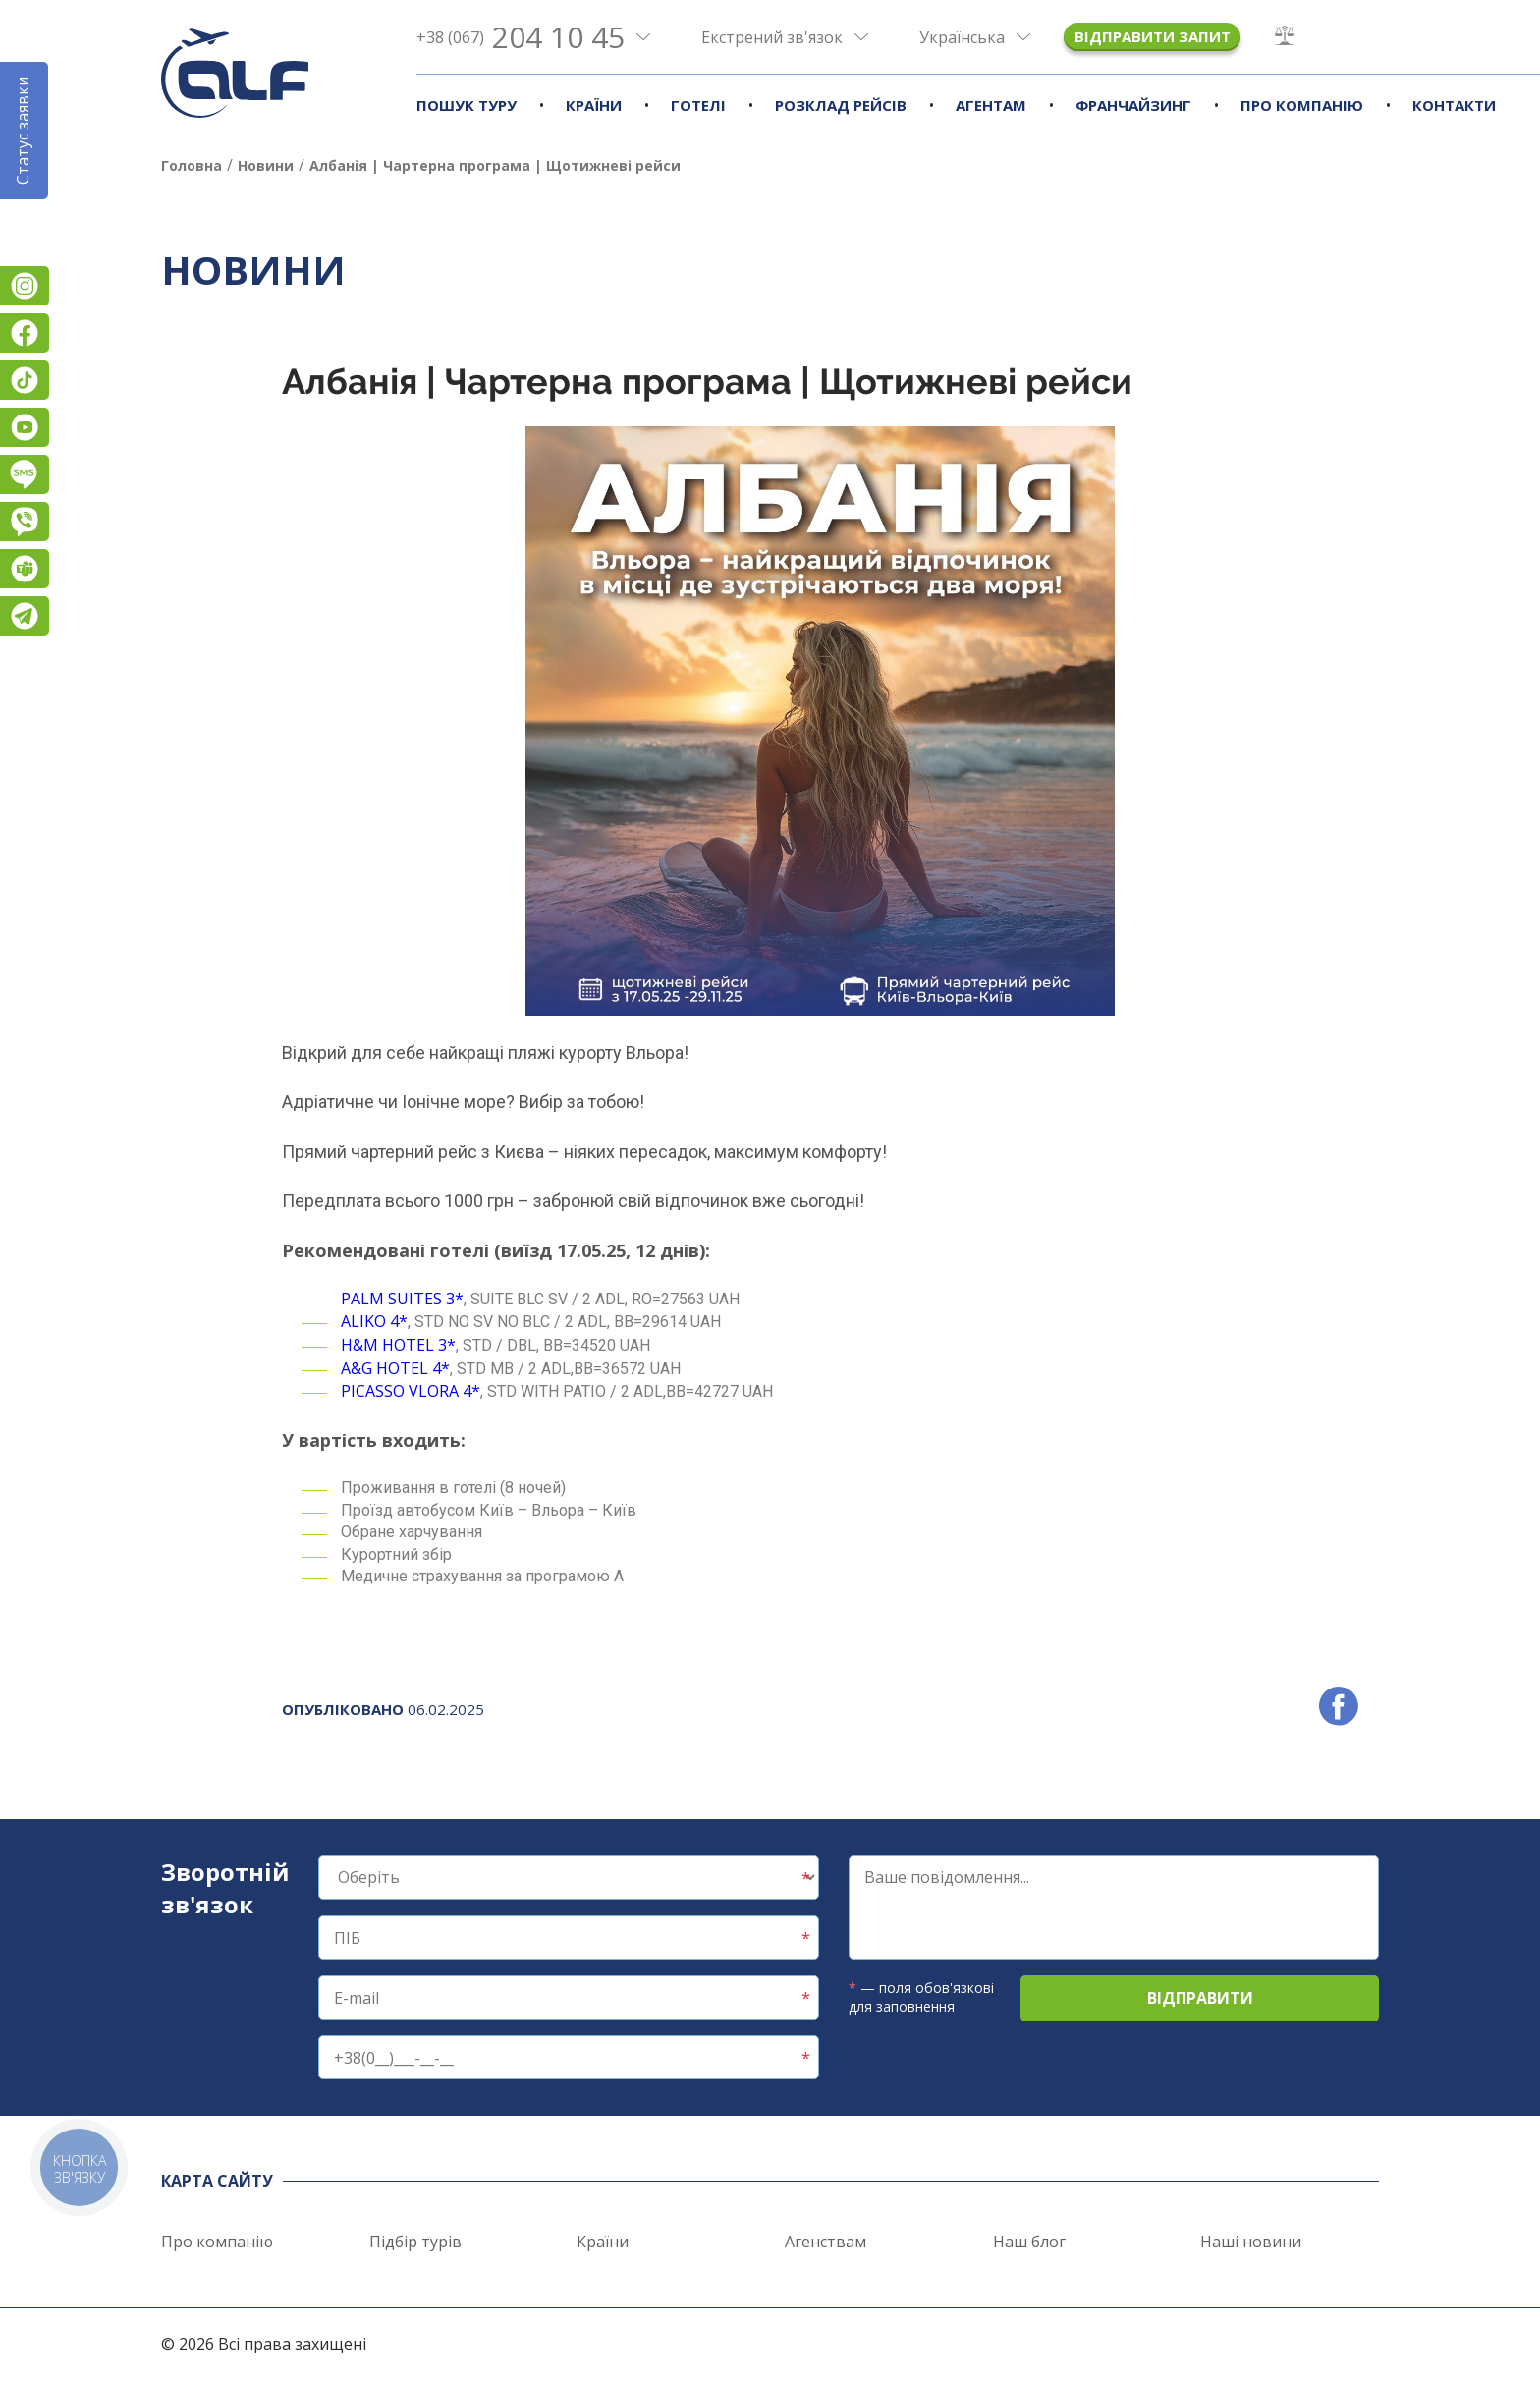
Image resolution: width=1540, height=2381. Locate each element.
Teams (24, 568)
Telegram (24, 616)
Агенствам (825, 2241)
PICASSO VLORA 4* (410, 1391)
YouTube (24, 427)
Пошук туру (466, 105)
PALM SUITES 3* (402, 1298)
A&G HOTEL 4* (395, 1368)
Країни (594, 105)
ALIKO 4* (374, 1321)
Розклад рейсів (841, 105)
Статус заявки (22, 131)
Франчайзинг (1133, 105)
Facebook (24, 333)
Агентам (991, 105)
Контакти (1454, 105)
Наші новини (1250, 2241)
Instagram (24, 285)
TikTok (24, 380)
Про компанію (1301, 105)
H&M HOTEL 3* (398, 1345)
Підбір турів (415, 2241)
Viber (24, 521)
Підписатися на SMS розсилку (24, 474)
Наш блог (1029, 2241)
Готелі (698, 105)
